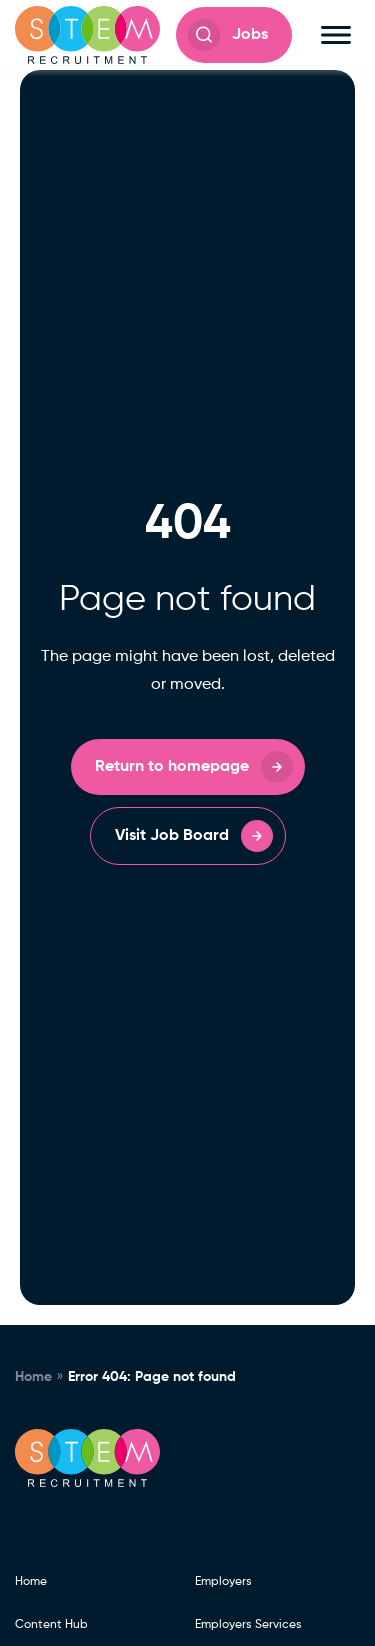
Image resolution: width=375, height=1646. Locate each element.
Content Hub (51, 1625)
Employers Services (248, 1625)
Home (33, 1377)
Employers (223, 1582)
